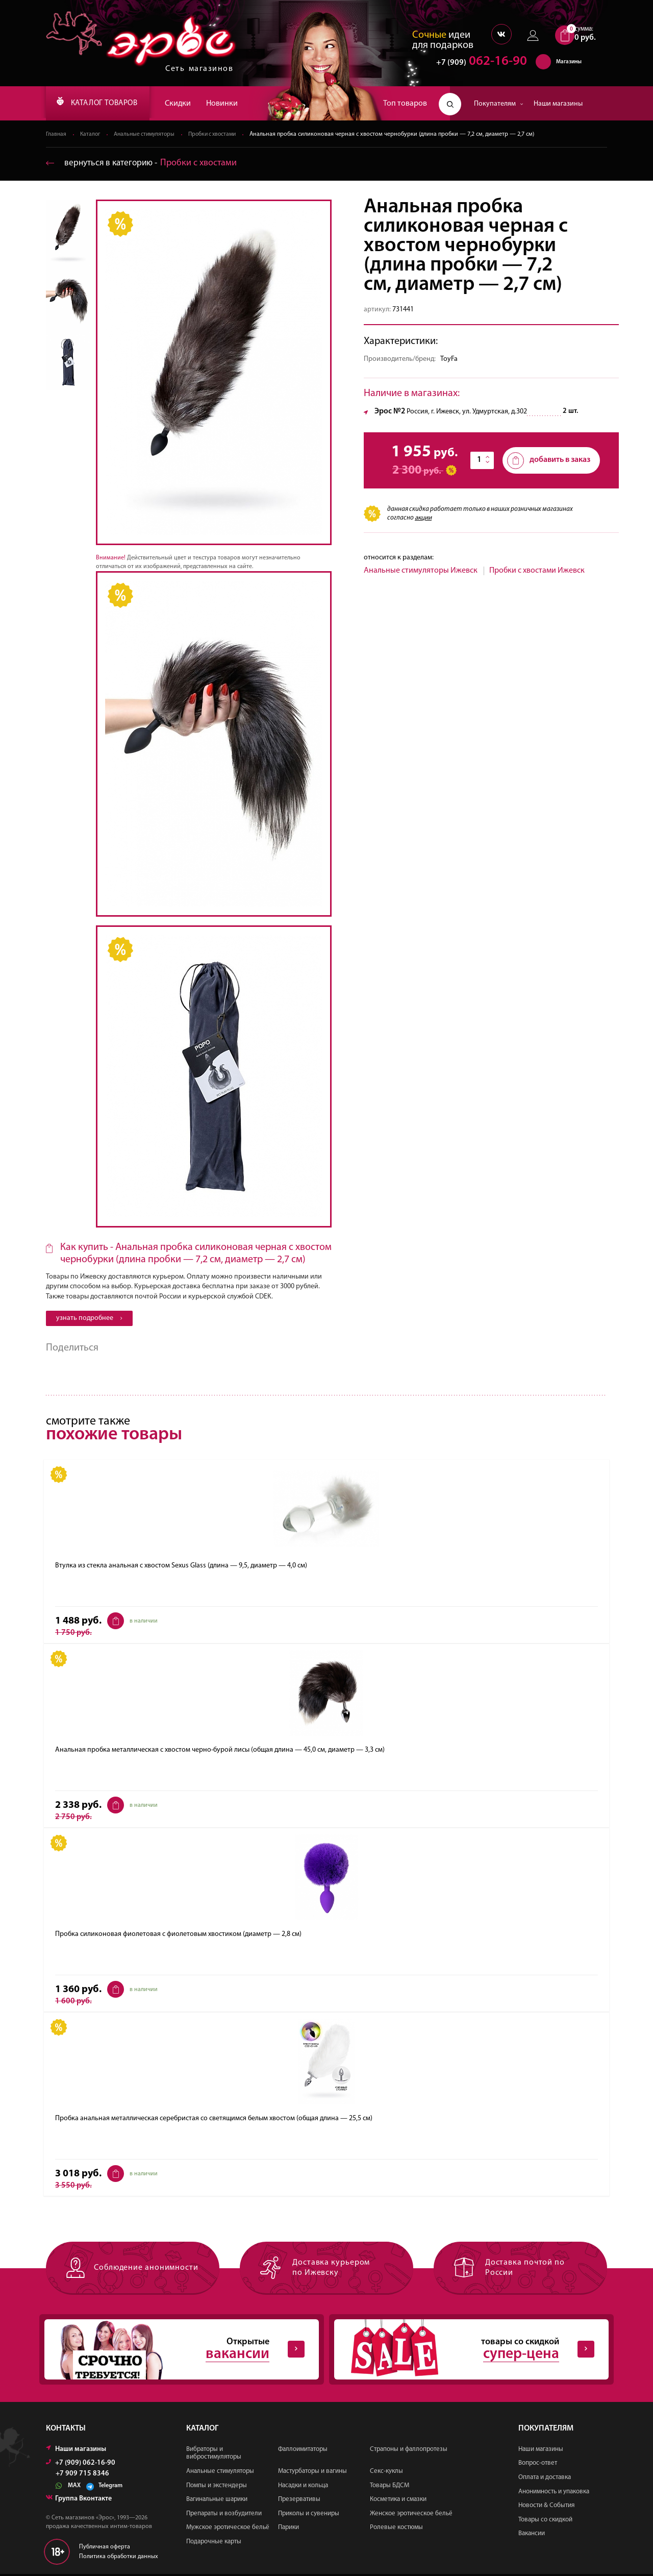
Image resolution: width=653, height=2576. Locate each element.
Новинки (234, 104)
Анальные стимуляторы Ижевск (421, 572)
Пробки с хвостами (220, 135)
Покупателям (498, 104)
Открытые (173, 2351)
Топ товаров (405, 104)
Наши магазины (558, 104)
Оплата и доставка (544, 2479)
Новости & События (546, 2507)
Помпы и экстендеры (216, 2487)
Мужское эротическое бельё (227, 2529)
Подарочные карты (213, 2543)
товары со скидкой (463, 2351)
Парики (288, 2529)
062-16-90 (476, 63)
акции (423, 518)
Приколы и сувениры (308, 2515)
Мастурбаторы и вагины (312, 2473)
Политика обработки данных (118, 2558)
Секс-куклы (386, 2473)
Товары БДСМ (389, 2487)
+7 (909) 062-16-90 (80, 2464)
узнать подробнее (89, 1318)
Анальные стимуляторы (148, 135)
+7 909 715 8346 (82, 2475)
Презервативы (299, 2501)
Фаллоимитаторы (303, 2450)
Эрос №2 (390, 412)
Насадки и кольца (303, 2487)
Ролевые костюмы (396, 2529)
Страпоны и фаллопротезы (408, 2450)
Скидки (191, 104)
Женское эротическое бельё (411, 2515)
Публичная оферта (104, 2548)
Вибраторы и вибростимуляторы (213, 2454)
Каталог (91, 135)
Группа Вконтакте (79, 2500)
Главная (56, 135)
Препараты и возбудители (224, 2515)
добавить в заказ (548, 461)
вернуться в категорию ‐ (143, 163)
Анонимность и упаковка (553, 2493)
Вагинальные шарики (216, 2501)
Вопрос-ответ (537, 2465)
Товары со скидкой (545, 2521)
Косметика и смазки (398, 2501)
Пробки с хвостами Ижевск (537, 572)
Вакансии (531, 2535)
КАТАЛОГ (103, 104)
